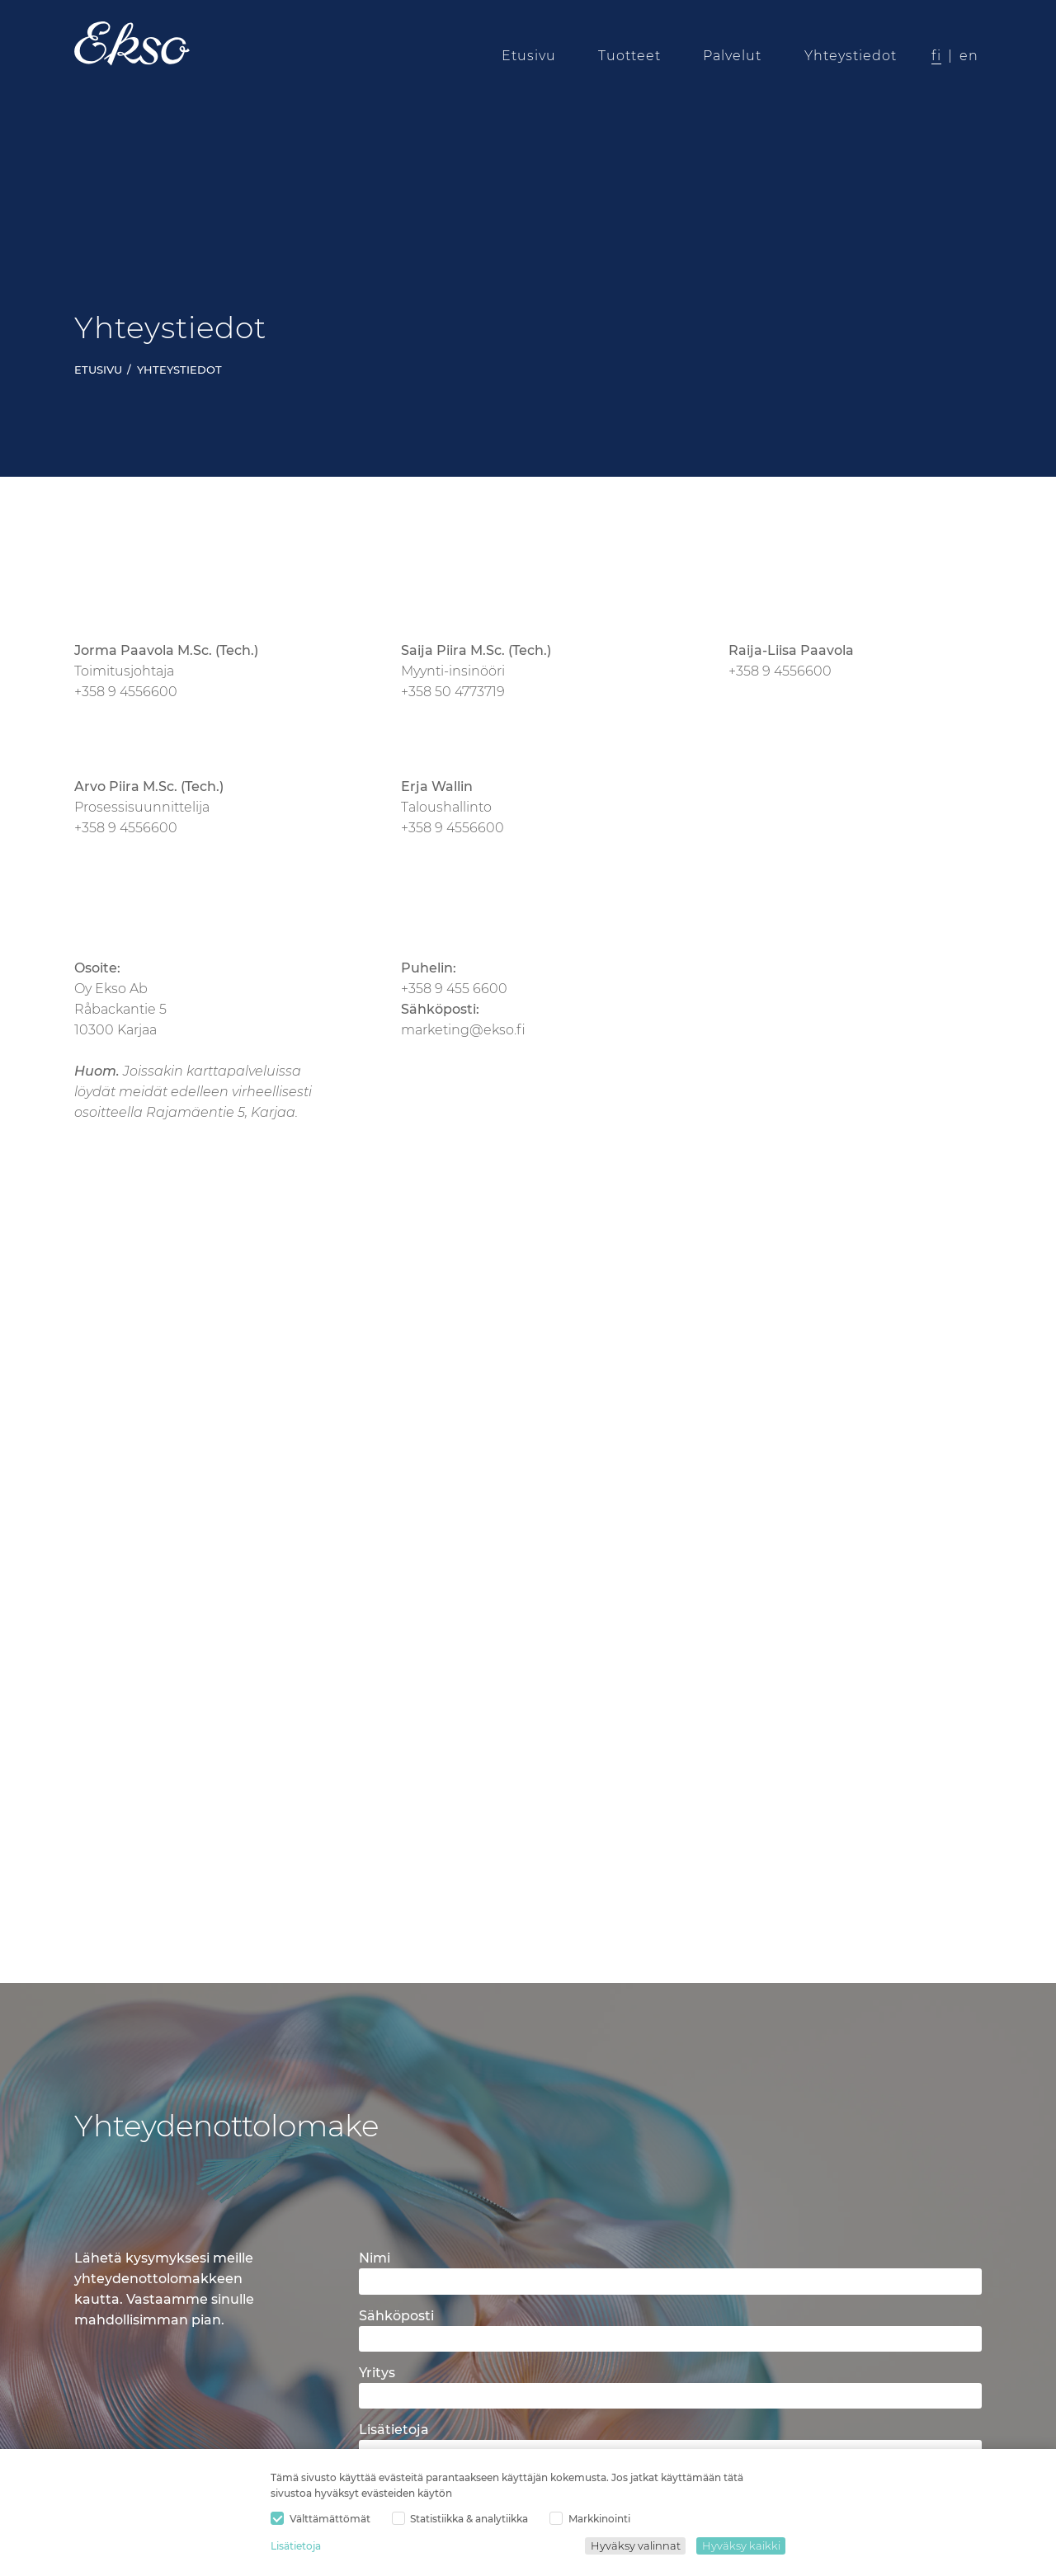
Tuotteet (629, 56)
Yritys (377, 2373)
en (968, 56)
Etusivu (529, 56)
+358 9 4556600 (125, 691)
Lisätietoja (296, 2546)
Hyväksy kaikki (741, 2545)
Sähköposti (396, 2316)
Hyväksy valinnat (636, 2545)
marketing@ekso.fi (463, 1030)
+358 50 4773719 (453, 691)
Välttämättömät (320, 2519)
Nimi (374, 2258)
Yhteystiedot (850, 56)
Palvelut (733, 56)
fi (936, 56)
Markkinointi (589, 2519)
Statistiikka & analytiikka (460, 2519)
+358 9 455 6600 (454, 988)
